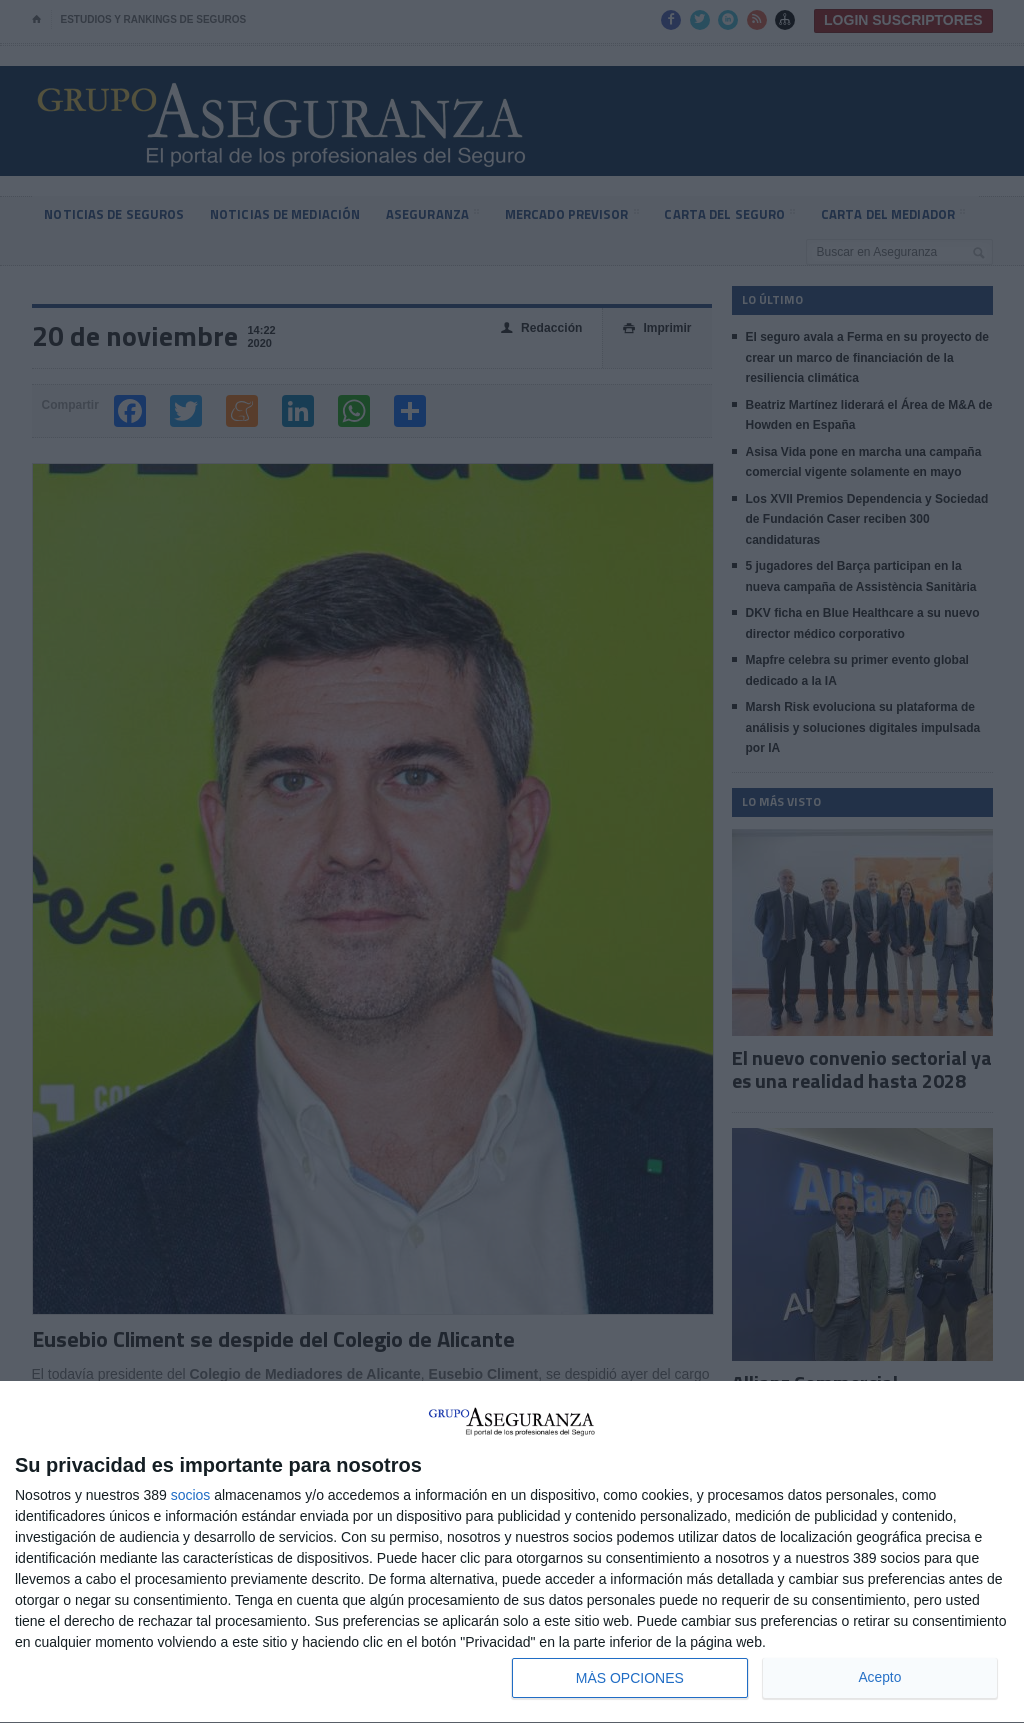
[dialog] (512, 1552)
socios (191, 1495)
